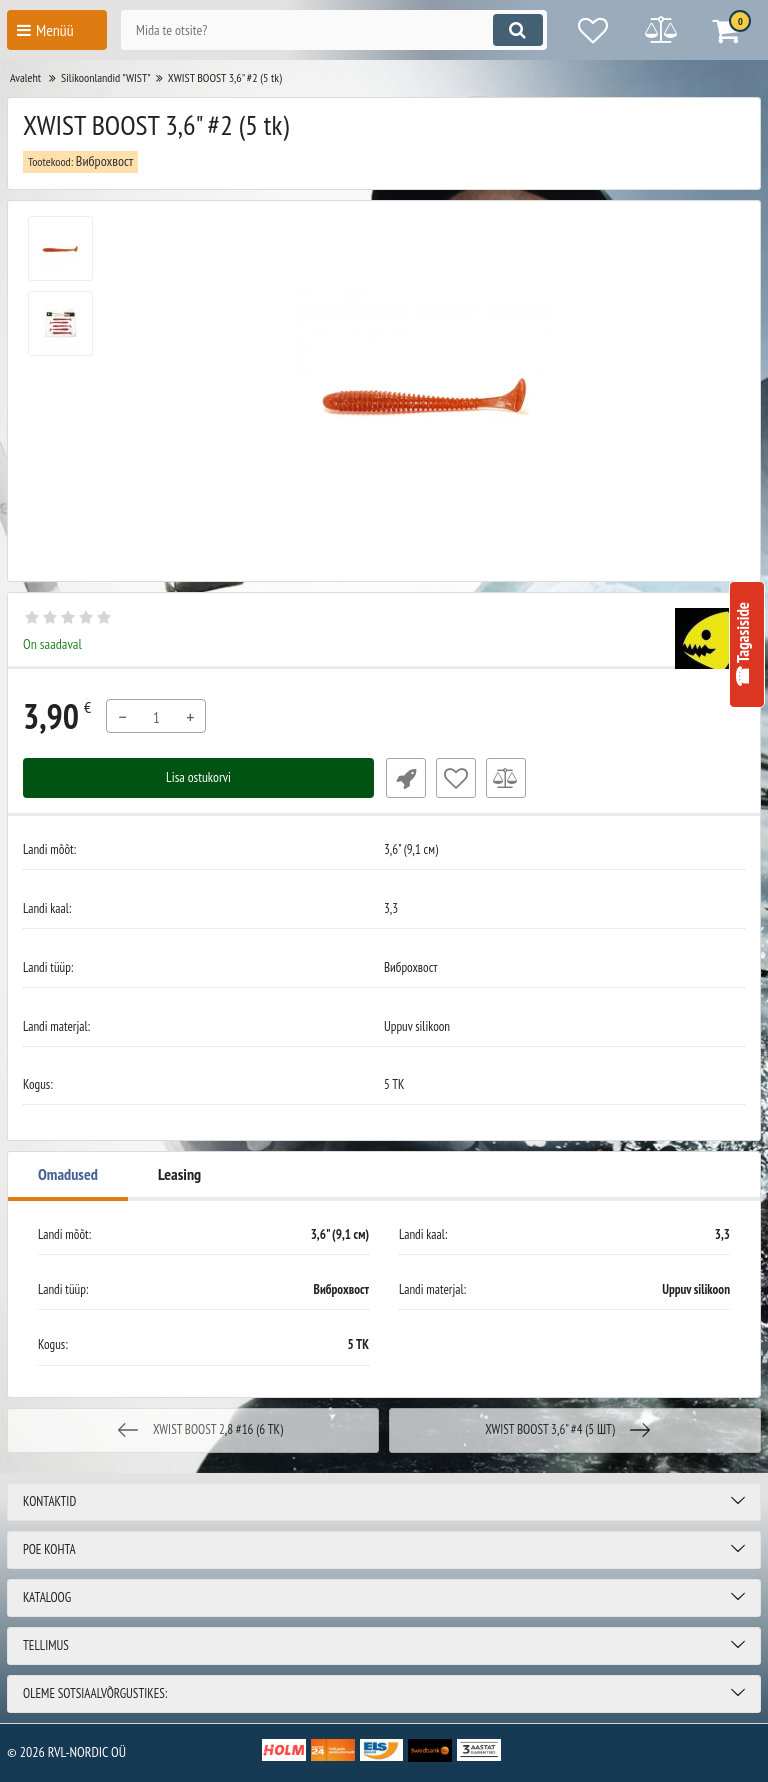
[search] (329, 30)
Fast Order (404, 778)
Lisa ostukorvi (198, 778)
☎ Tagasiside (743, 644)
